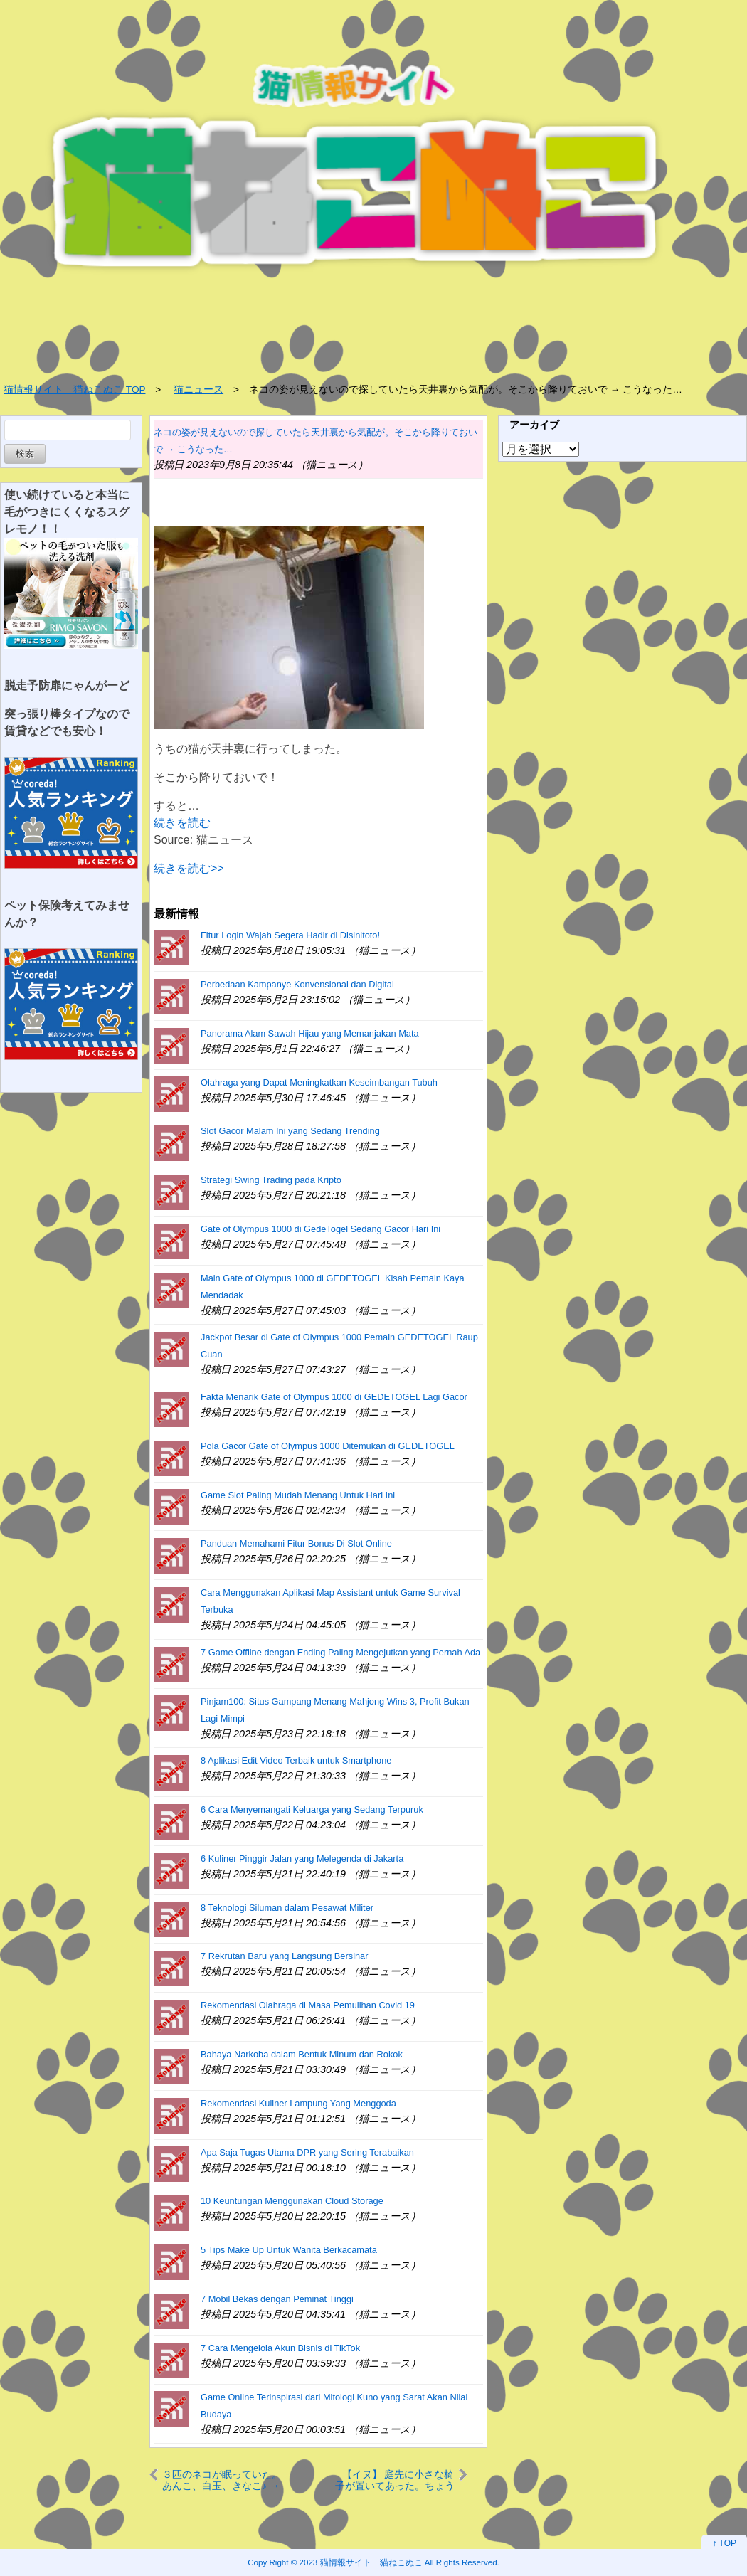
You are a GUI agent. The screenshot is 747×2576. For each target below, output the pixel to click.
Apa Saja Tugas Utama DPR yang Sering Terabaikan (307, 2152)
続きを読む (182, 823)
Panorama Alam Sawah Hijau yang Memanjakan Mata (310, 1033)
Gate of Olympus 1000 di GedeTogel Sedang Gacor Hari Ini (320, 1229)
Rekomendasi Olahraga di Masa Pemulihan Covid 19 (308, 2005)
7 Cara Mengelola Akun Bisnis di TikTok (280, 2348)
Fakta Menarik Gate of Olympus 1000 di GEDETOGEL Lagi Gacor (334, 1397)
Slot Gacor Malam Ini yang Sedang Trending (290, 1130)
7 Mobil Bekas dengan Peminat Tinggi (277, 2299)
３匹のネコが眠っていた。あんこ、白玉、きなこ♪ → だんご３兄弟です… (222, 2480)
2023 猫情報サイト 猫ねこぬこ (361, 2562)
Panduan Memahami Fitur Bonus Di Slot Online (296, 1543)
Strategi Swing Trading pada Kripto (271, 1180)
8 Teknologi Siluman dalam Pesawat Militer (287, 1907)
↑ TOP (724, 2543)
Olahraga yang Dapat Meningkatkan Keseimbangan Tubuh (319, 1082)
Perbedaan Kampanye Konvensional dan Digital (297, 984)
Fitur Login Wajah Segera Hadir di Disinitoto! (290, 935)
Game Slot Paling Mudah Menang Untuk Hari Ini (298, 1495)
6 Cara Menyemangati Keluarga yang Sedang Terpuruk (312, 1809)
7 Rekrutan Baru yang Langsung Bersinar (284, 1956)
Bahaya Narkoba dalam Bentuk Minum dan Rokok (302, 2054)
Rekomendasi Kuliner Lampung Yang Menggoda (298, 2103)
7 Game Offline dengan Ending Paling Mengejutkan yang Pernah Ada (340, 1652)
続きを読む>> (189, 868)
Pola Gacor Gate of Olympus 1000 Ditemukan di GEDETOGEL (328, 1446)
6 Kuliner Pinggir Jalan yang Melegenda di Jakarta (302, 1858)
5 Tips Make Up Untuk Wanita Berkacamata (289, 2249)
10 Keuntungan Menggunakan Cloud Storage (292, 2200)
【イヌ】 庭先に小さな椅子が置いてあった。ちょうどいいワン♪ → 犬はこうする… (394, 2480)
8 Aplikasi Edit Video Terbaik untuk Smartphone (296, 1760)
